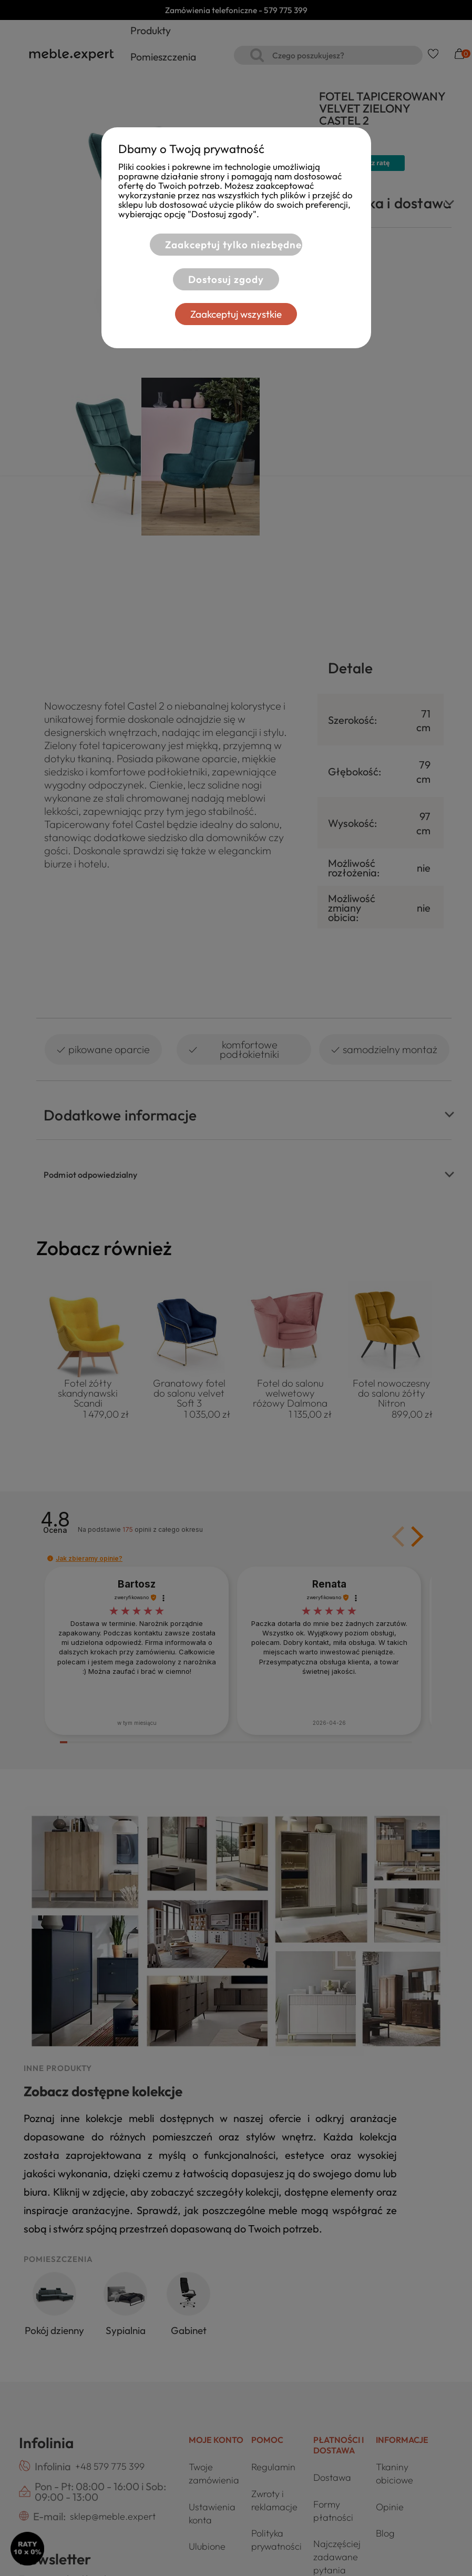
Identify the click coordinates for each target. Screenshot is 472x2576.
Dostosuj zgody (223, 279)
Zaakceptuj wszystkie (236, 314)
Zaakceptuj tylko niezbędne (230, 244)
